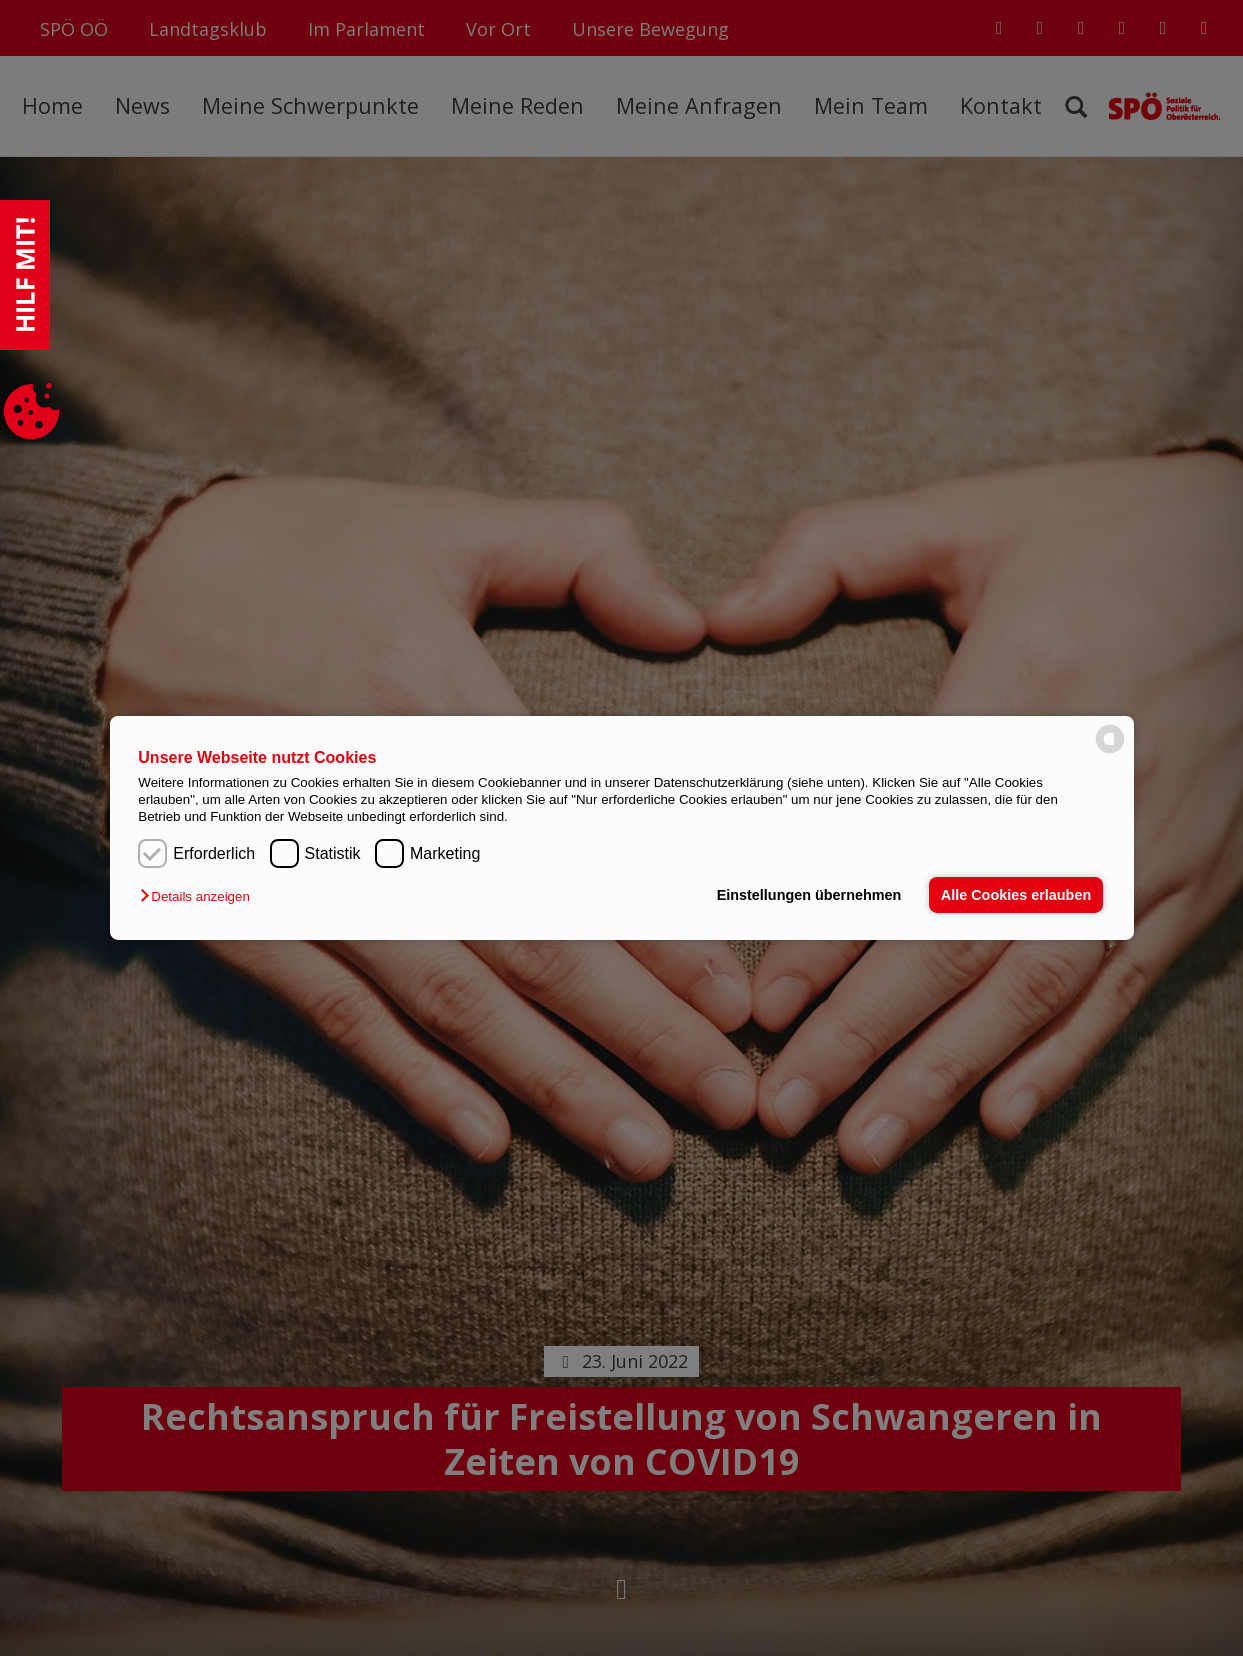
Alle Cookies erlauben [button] (1016, 895)
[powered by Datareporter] (1110, 751)
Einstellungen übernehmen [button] (809, 895)
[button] (199, 896)
